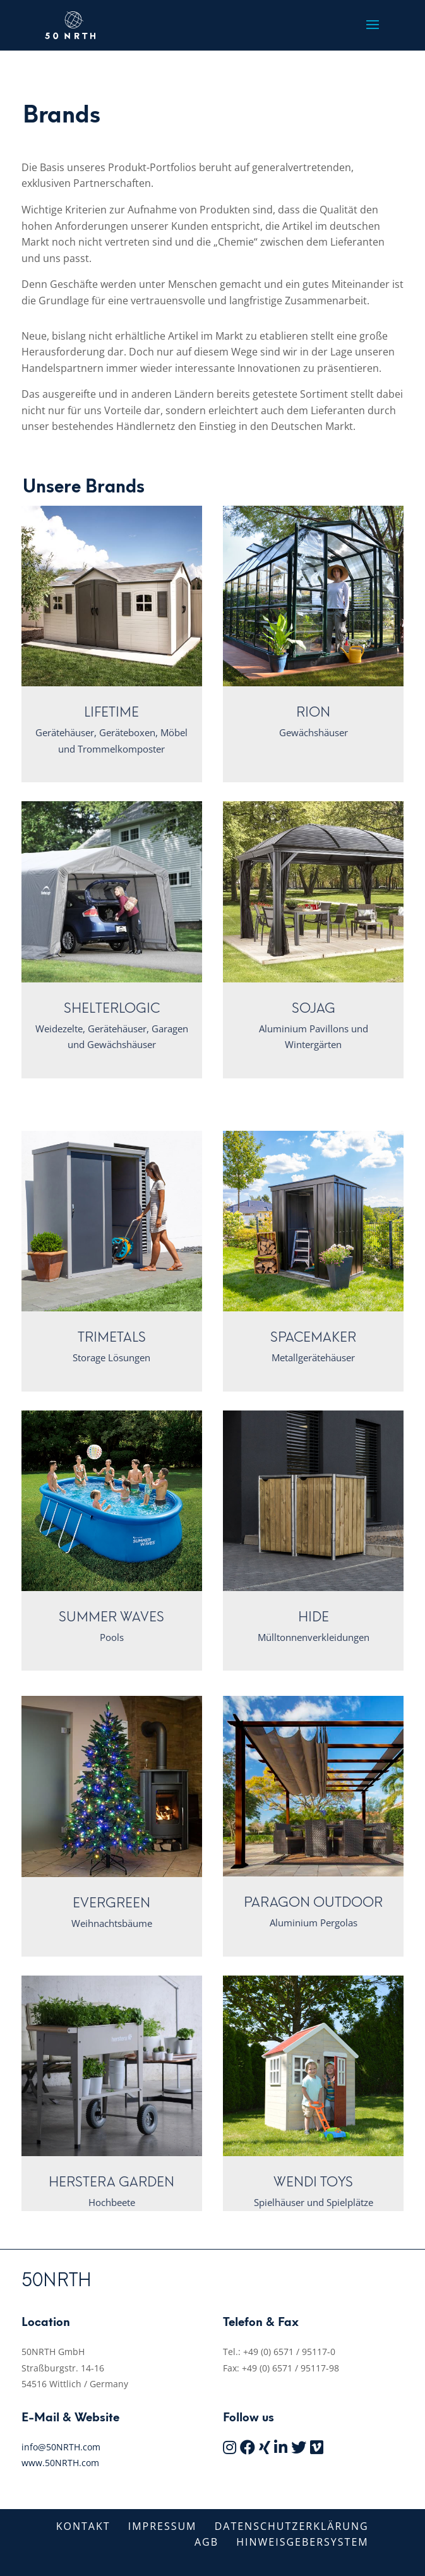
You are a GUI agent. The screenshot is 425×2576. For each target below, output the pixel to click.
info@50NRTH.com (60, 2447)
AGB (206, 2542)
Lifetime (111, 712)
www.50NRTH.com (60, 2463)
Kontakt (83, 2526)
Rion (313, 712)
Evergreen (111, 1903)
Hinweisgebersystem (302, 2542)
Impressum (162, 2526)
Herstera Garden (111, 2182)
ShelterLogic (112, 1008)
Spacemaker (313, 1337)
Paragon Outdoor (313, 1902)
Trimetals (112, 1337)
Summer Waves (111, 1617)
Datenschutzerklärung (292, 2526)
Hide (313, 1617)
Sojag (313, 1008)
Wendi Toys (313, 2182)
